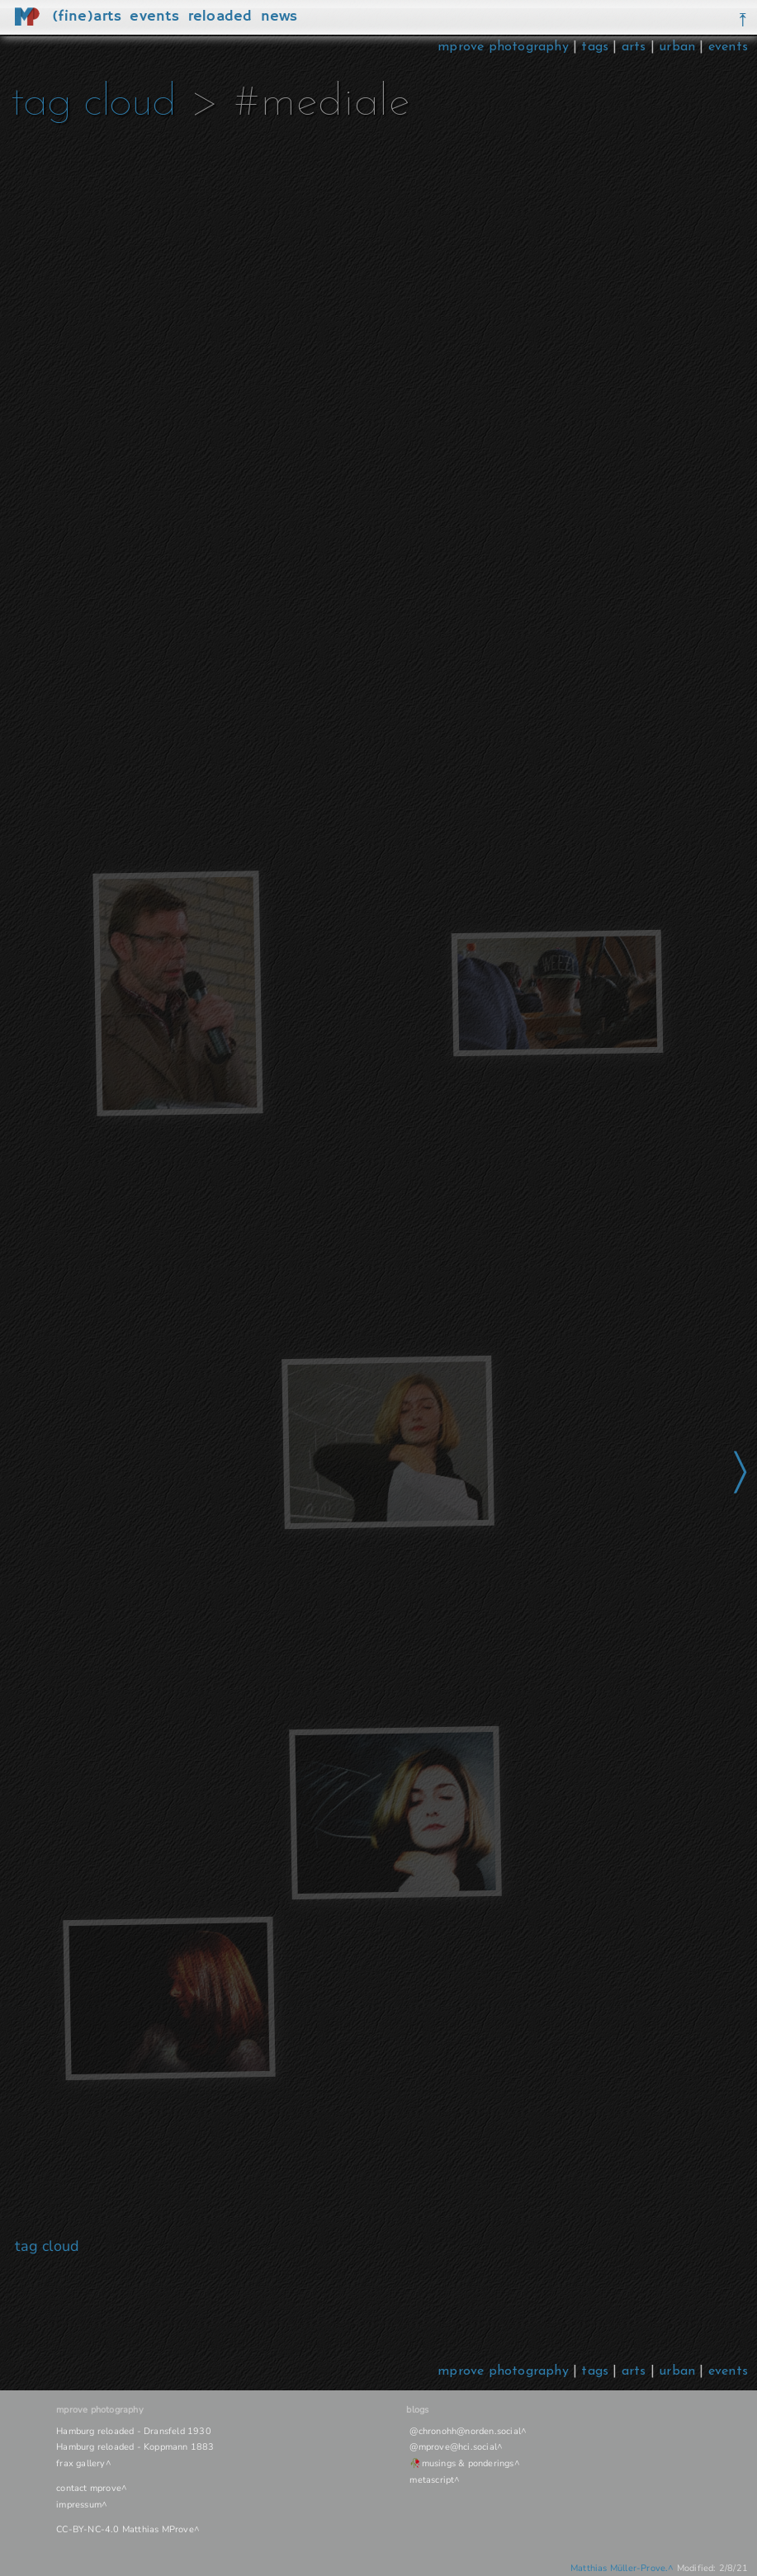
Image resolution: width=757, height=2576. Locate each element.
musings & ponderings (468, 2463)
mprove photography (505, 47)
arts (634, 47)
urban (677, 47)
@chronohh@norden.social (465, 2431)
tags (594, 47)
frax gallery (80, 2463)
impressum (79, 2504)
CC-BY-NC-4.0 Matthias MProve (125, 2529)
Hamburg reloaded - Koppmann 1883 (135, 2447)
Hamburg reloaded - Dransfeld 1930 (133, 2431)
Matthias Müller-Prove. (619, 2568)
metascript (431, 2480)
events (728, 47)
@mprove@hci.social (453, 2447)
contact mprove (88, 2488)
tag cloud (93, 103)
